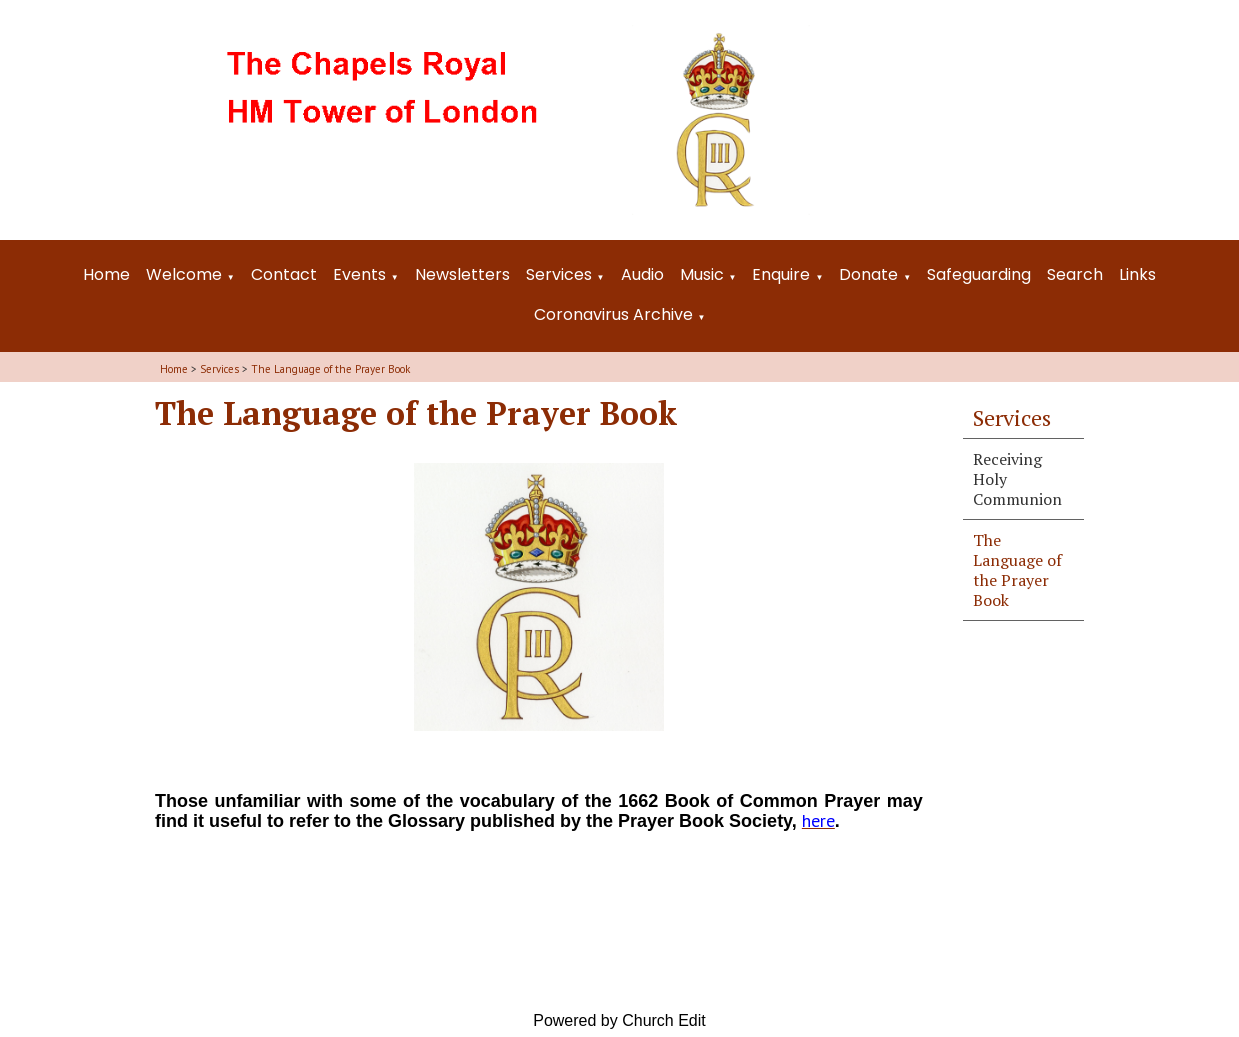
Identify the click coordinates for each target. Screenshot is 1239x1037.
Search (1075, 274)
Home (106, 274)
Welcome (184, 274)
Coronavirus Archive (613, 314)
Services (559, 274)
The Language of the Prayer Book (330, 369)
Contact (284, 274)
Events (359, 274)
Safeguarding (979, 274)
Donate (868, 274)
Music (702, 274)
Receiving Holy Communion (1017, 479)
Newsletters (462, 274)
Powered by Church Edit (619, 1020)
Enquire (781, 274)
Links (1137, 274)
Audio (642, 274)
